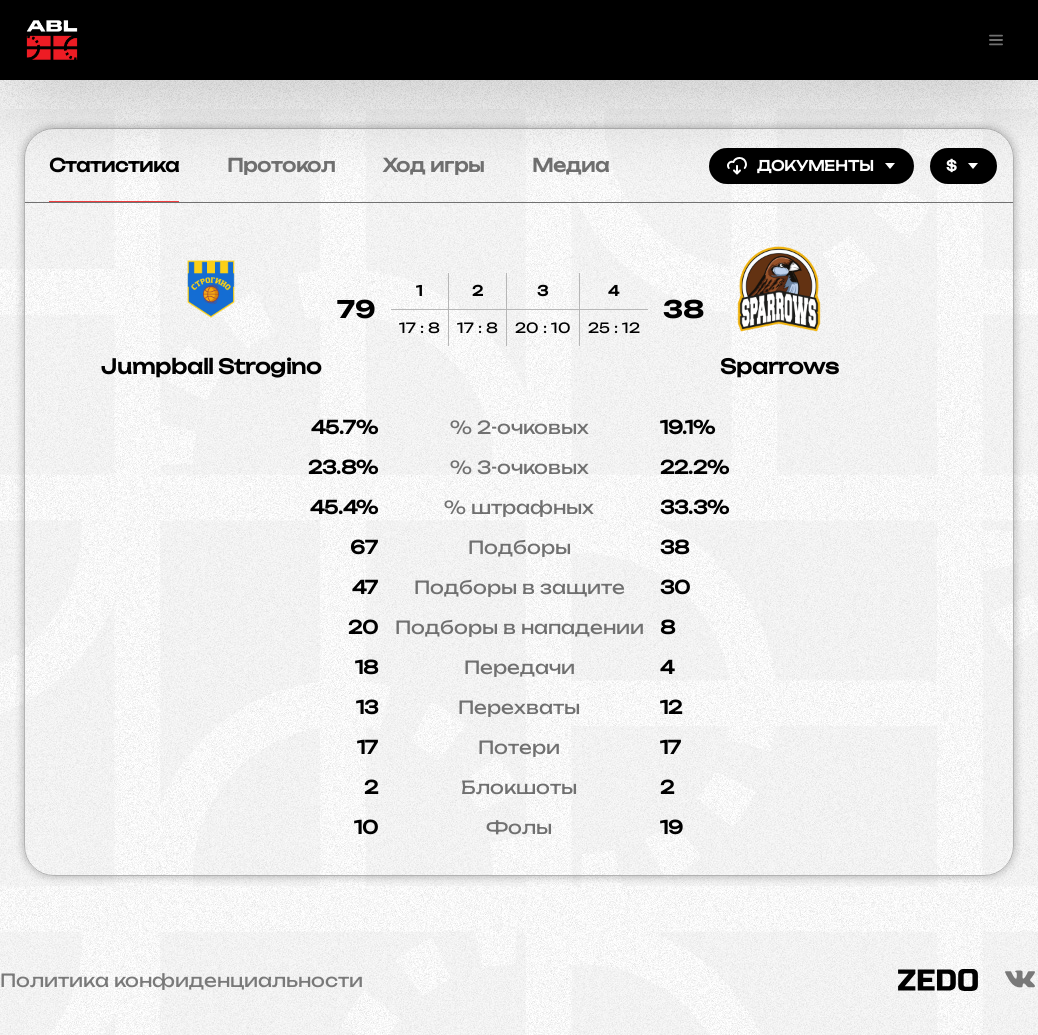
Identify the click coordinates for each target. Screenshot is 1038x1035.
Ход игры (433, 165)
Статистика (114, 165)
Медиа (570, 165)
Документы (811, 166)
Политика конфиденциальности (181, 980)
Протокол (281, 165)
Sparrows (779, 366)
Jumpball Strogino (211, 366)
